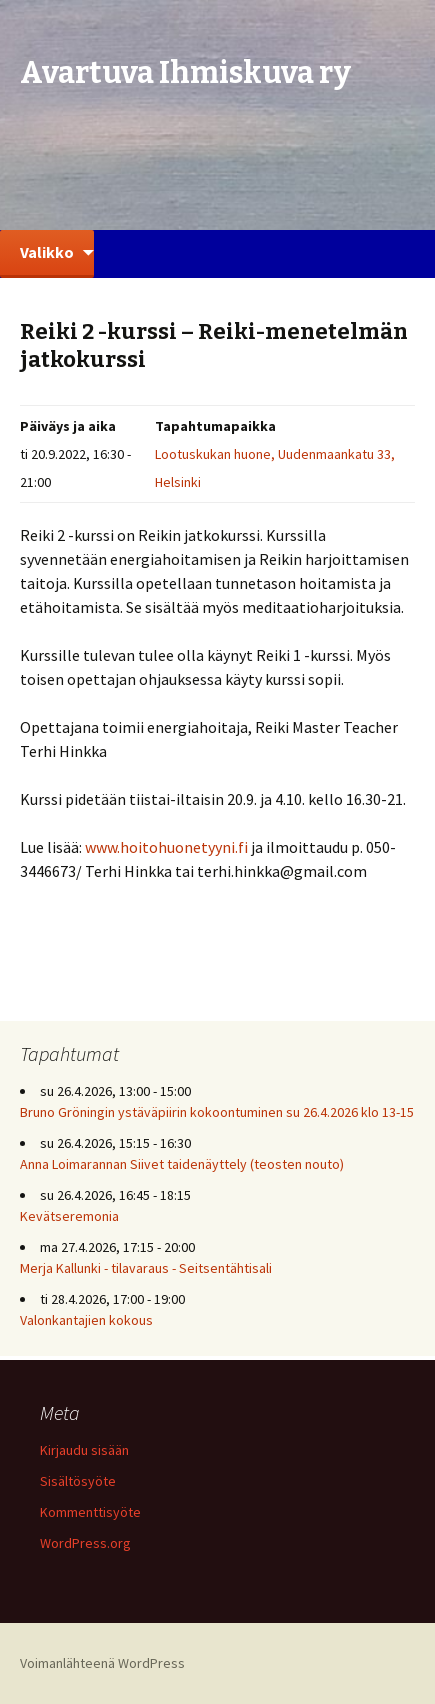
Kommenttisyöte (90, 1512)
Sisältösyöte (78, 1481)
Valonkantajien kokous (86, 1320)
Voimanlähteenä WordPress (102, 1663)
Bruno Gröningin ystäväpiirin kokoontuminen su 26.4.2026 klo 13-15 (217, 1112)
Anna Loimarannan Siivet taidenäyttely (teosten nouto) (182, 1164)
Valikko (47, 252)
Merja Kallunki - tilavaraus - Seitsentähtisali (146, 1268)
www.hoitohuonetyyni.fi (168, 847)
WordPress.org (85, 1543)
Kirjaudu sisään (84, 1450)
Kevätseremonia (69, 1216)
